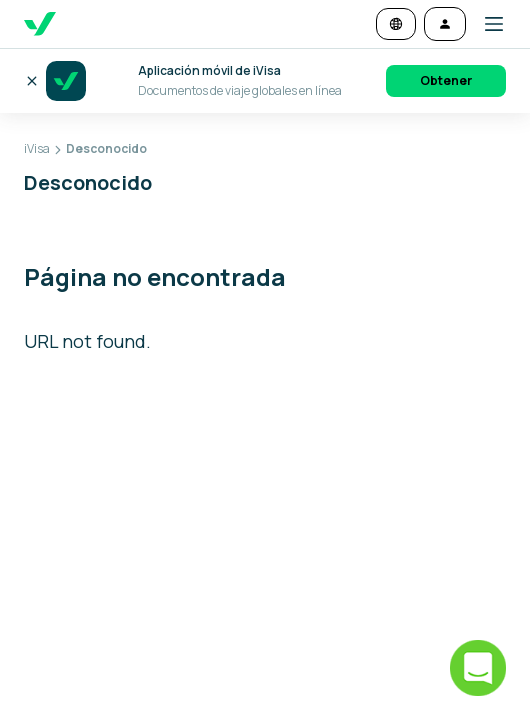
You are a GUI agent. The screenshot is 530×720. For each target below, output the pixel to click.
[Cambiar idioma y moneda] (396, 24)
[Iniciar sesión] (445, 24)
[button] (486, 24)
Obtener (446, 80)
